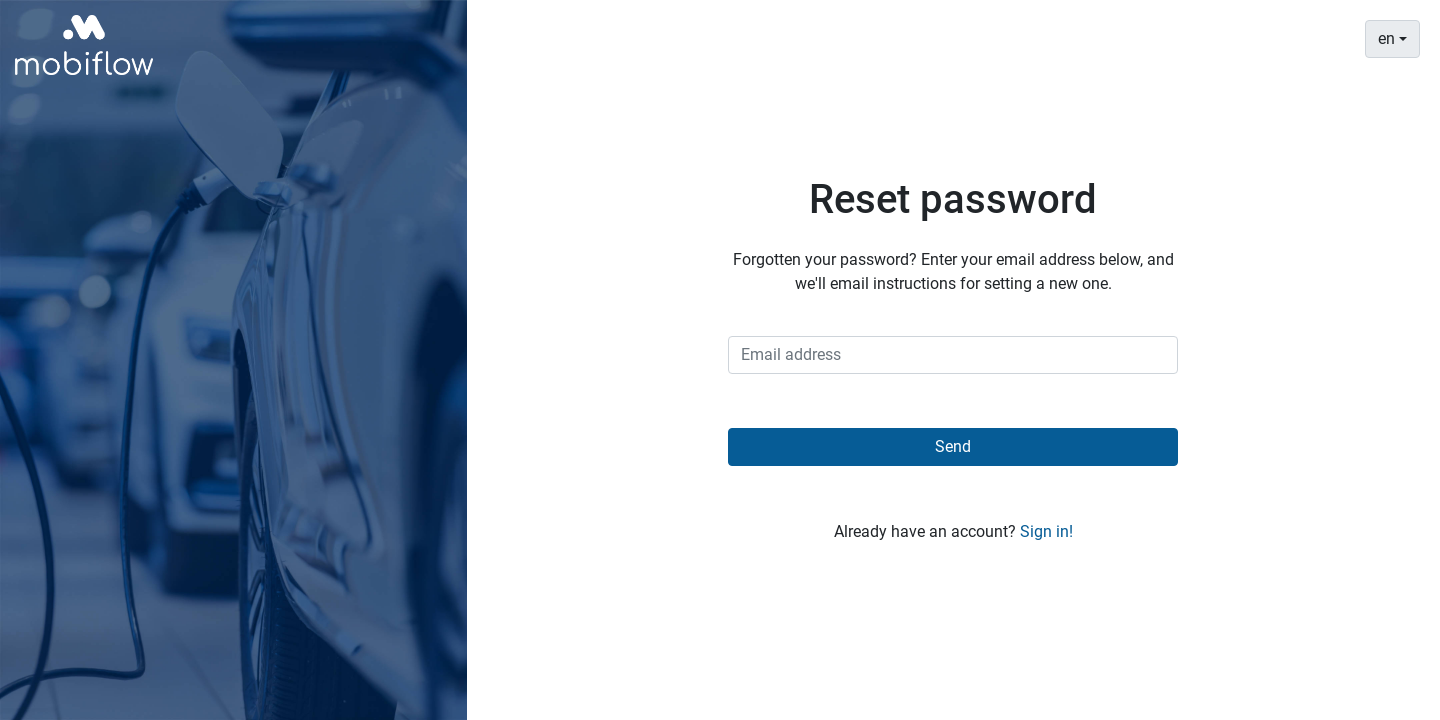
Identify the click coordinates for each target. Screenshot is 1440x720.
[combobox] (1392, 39)
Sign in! (1046, 531)
